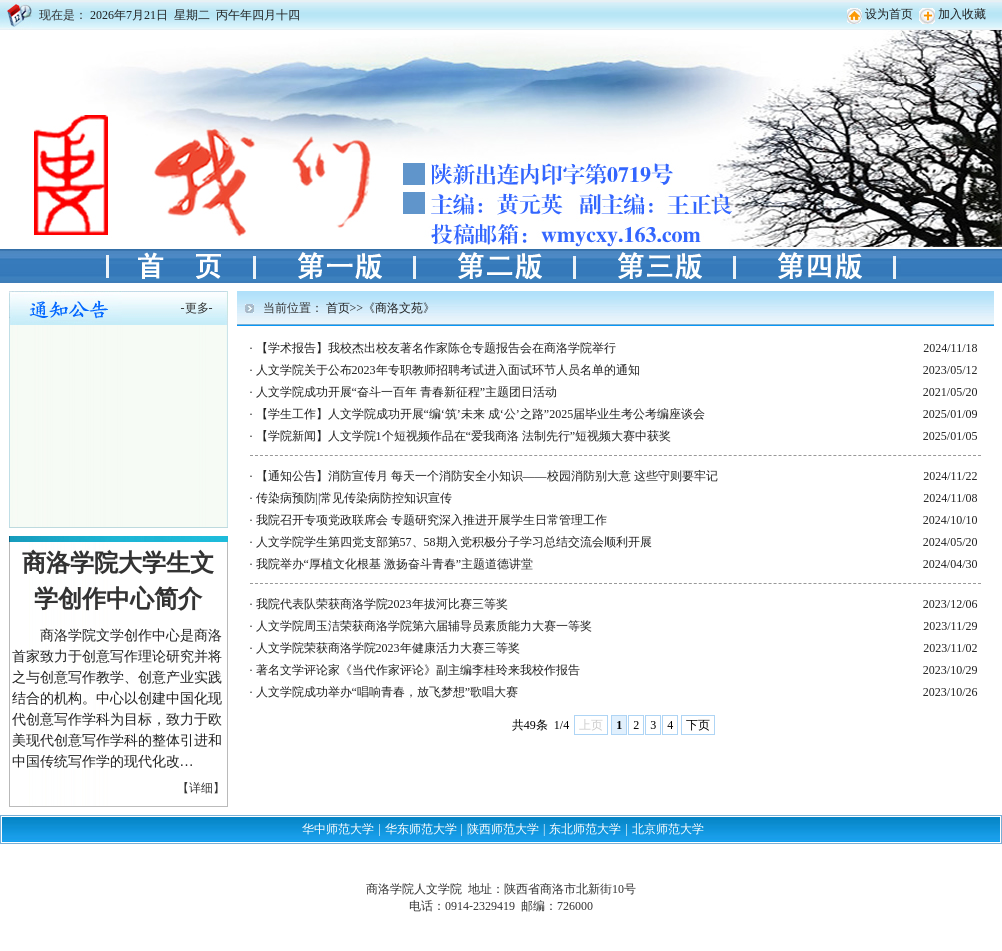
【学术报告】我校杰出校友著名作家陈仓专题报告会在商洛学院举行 (436, 348)
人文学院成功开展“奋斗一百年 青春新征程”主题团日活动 (407, 392)
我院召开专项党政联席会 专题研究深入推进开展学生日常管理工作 (431, 520)
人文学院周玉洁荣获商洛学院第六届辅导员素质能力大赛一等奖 (424, 626)
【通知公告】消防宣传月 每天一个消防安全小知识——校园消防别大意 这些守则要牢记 (487, 476)
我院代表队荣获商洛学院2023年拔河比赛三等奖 (382, 604)
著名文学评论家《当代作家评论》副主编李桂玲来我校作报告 (418, 670)
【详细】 (201, 788)
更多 (197, 308)
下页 (698, 725)
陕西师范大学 (503, 829)
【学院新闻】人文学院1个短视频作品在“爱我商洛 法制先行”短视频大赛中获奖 (464, 436)
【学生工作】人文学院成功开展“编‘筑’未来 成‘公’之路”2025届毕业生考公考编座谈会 (481, 414)
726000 (575, 906)
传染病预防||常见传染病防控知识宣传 (354, 498)
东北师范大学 (585, 829)
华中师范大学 (338, 829)
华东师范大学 (421, 829)
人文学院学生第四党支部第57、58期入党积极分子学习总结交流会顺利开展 (454, 542)
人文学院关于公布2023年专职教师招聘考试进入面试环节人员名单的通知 (448, 370)
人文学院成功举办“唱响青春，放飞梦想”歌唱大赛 (387, 692)
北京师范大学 (668, 829)
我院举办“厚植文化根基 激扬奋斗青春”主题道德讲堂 (395, 564)
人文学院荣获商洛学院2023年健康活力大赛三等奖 (388, 648)
